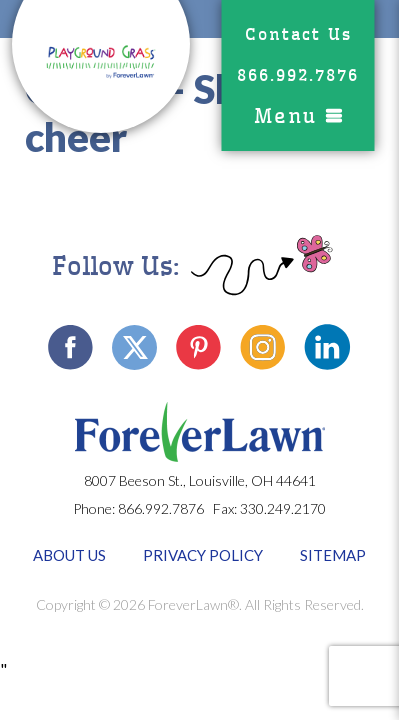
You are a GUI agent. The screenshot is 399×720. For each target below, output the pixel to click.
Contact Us (298, 34)
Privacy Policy (203, 555)
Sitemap (333, 555)
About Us (69, 555)
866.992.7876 (298, 75)
